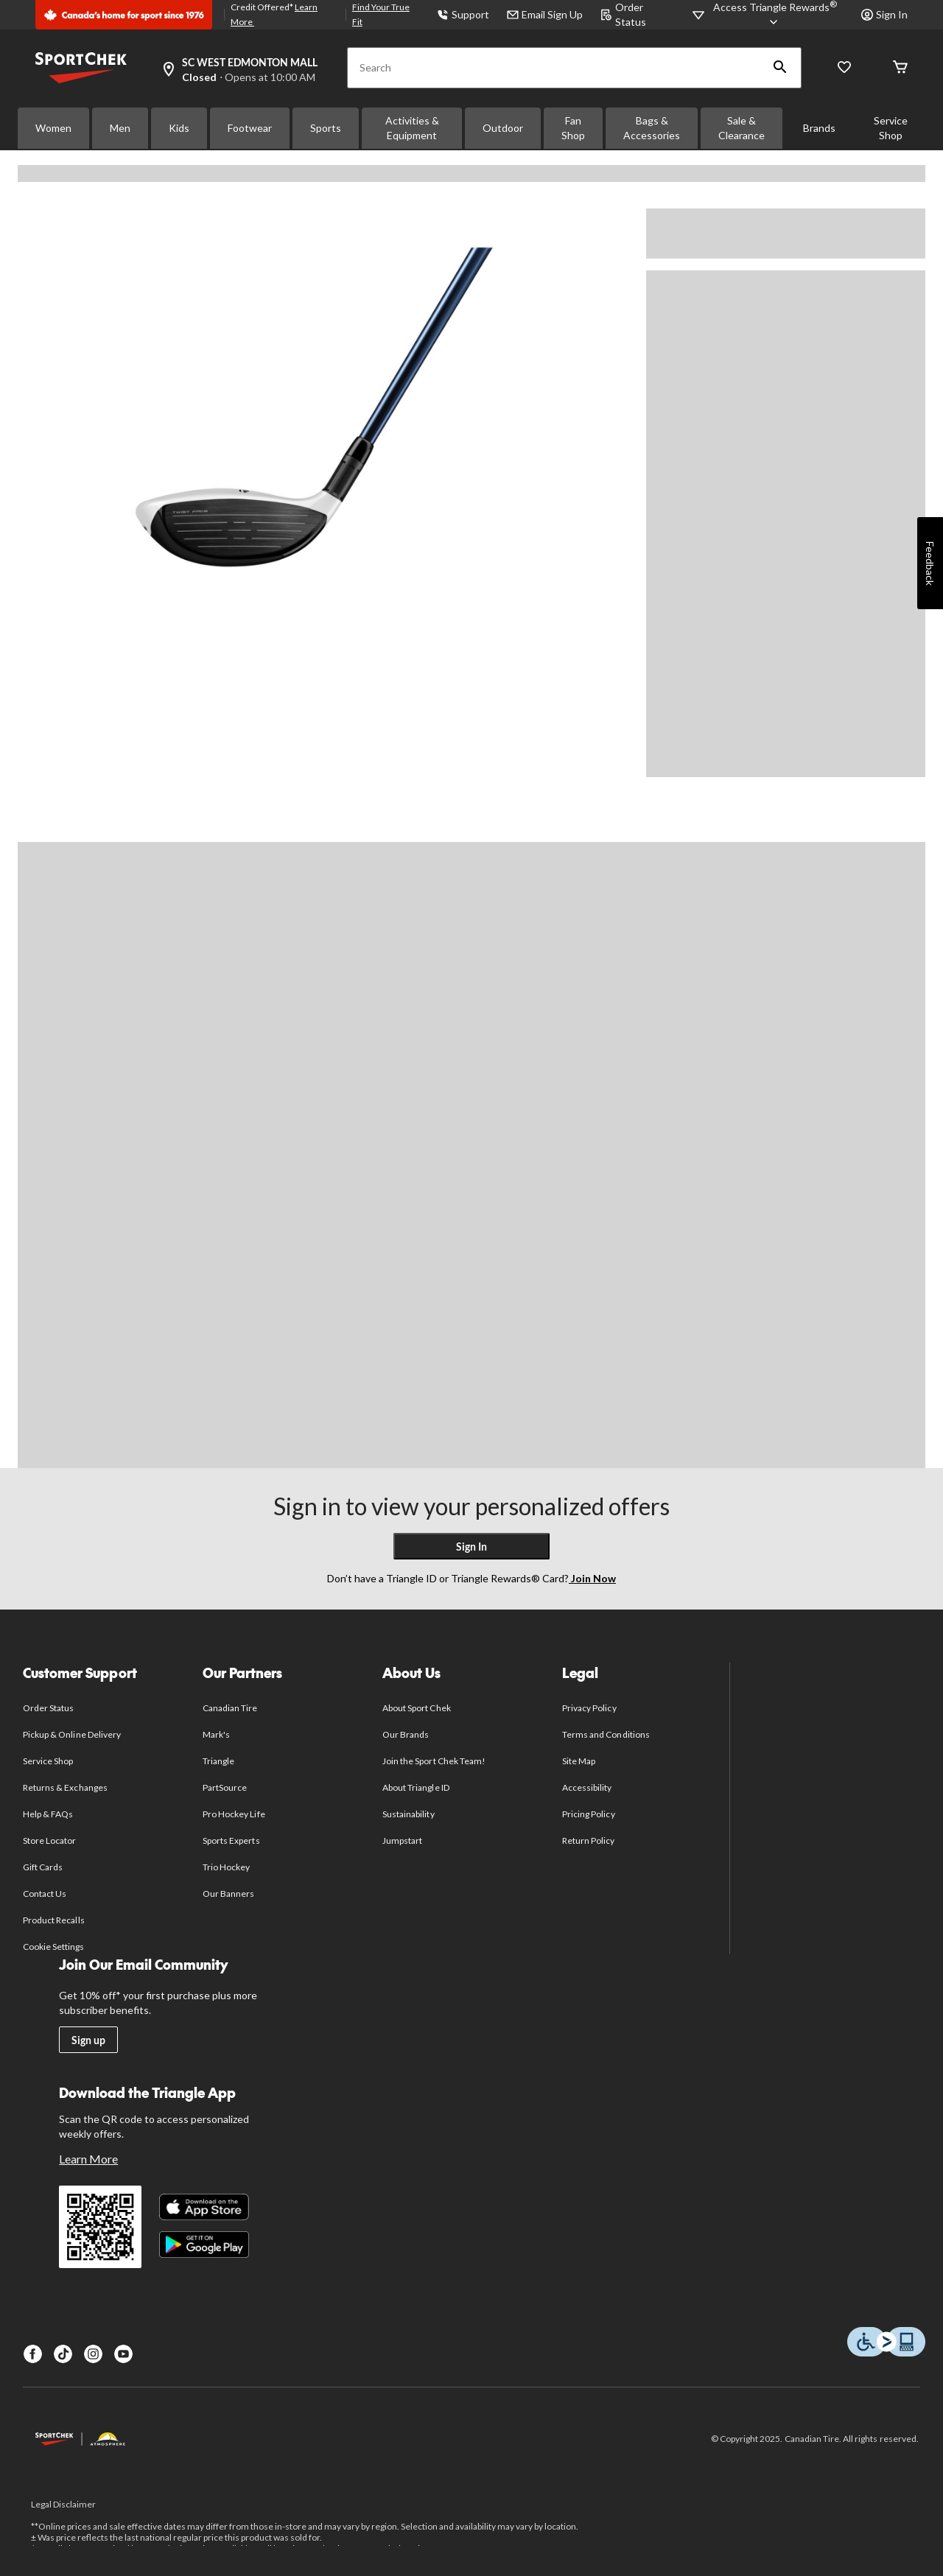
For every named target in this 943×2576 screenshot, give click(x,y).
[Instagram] (93, 2354)
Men (120, 128)
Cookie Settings (53, 1946)
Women (53, 128)
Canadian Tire (230, 1707)
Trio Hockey (226, 1867)
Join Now (592, 1578)
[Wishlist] (844, 68)
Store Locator (50, 1840)
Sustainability (408, 1813)
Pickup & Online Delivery (72, 1734)
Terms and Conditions (606, 1734)
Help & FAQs (48, 1813)
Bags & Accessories (651, 127)
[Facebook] (33, 2354)
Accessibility (587, 1787)
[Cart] (900, 68)
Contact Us (44, 1893)
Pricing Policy (588, 1813)
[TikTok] (63, 2354)
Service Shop (891, 127)
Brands (819, 128)
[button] (780, 68)
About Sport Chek (416, 1707)
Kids (179, 128)
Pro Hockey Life (234, 1813)
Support (463, 14)
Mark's (216, 1734)
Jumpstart (402, 1840)
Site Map (578, 1760)
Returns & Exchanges (65, 1787)
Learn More (88, 2159)
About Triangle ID (415, 1787)
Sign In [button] (884, 14)
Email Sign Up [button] (545, 14)
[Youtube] (123, 2354)
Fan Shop (573, 127)
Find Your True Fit (381, 14)
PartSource (225, 1787)
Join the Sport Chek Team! (433, 1760)
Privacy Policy (589, 1707)
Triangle (218, 1760)
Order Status (48, 1707)
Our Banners (228, 1893)
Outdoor (503, 128)
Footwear (250, 128)
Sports (325, 128)
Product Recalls (54, 1920)
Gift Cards (43, 1867)
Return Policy (588, 1840)
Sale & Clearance (741, 127)
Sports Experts (231, 1840)
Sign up (88, 2040)
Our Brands (405, 1734)
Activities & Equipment (412, 127)
